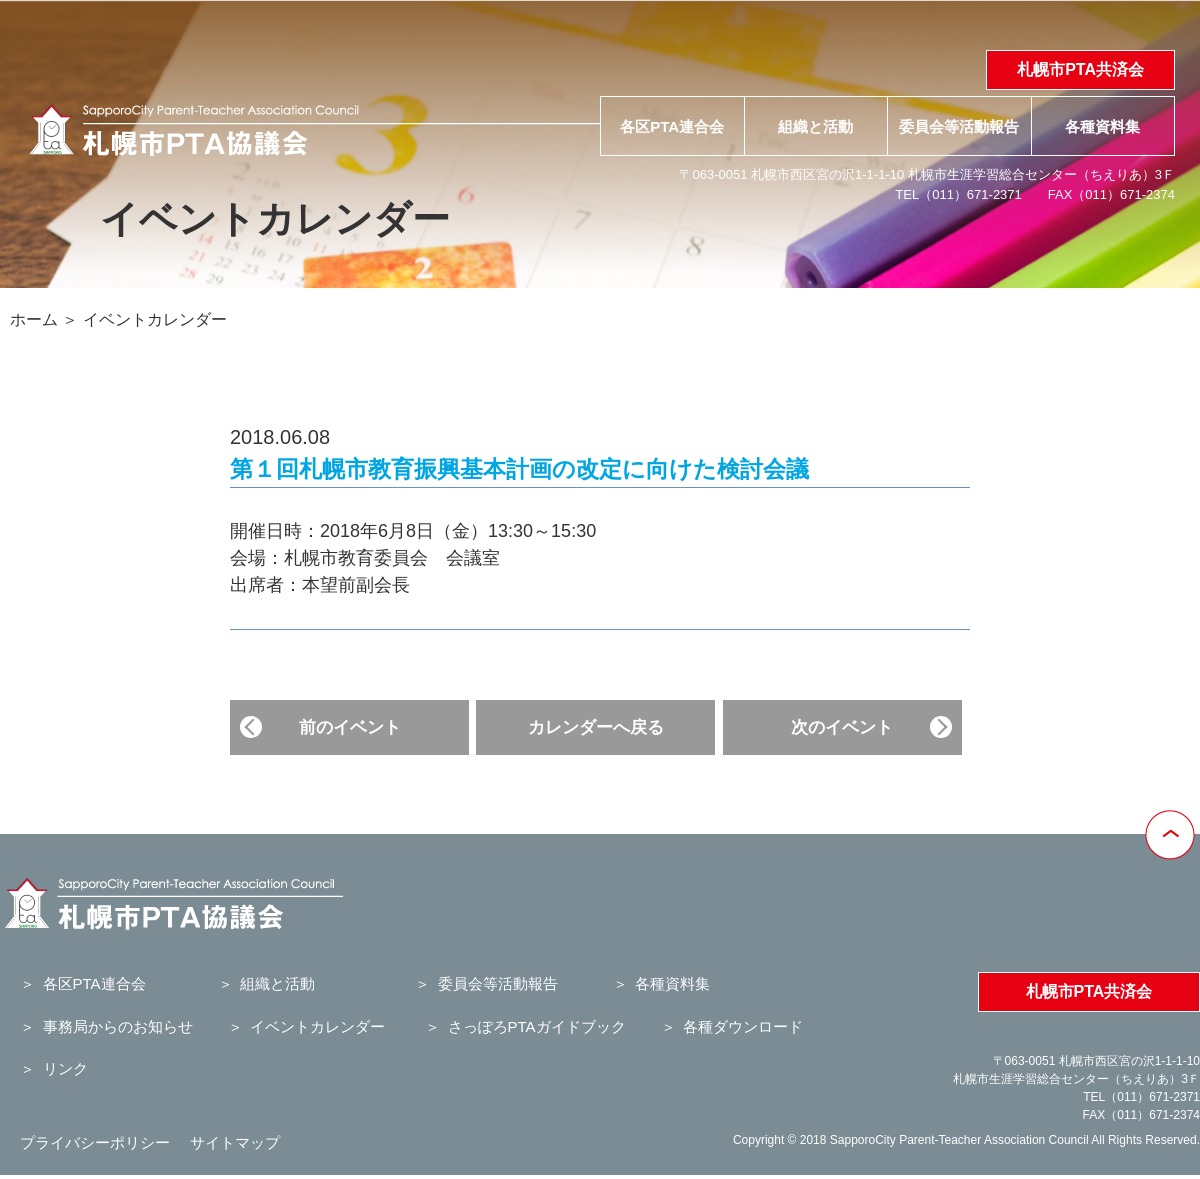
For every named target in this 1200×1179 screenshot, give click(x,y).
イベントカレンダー (155, 319)
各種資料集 (1102, 126)
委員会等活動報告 (959, 126)
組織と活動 (815, 126)
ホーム (34, 319)
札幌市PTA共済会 (1080, 69)
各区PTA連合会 (672, 126)
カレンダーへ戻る (596, 727)
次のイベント (842, 727)
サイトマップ (235, 1142)
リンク (65, 1068)
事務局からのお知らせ (118, 1026)
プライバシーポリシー (95, 1142)
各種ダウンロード (743, 1026)
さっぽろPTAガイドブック (537, 1026)
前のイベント (350, 727)
